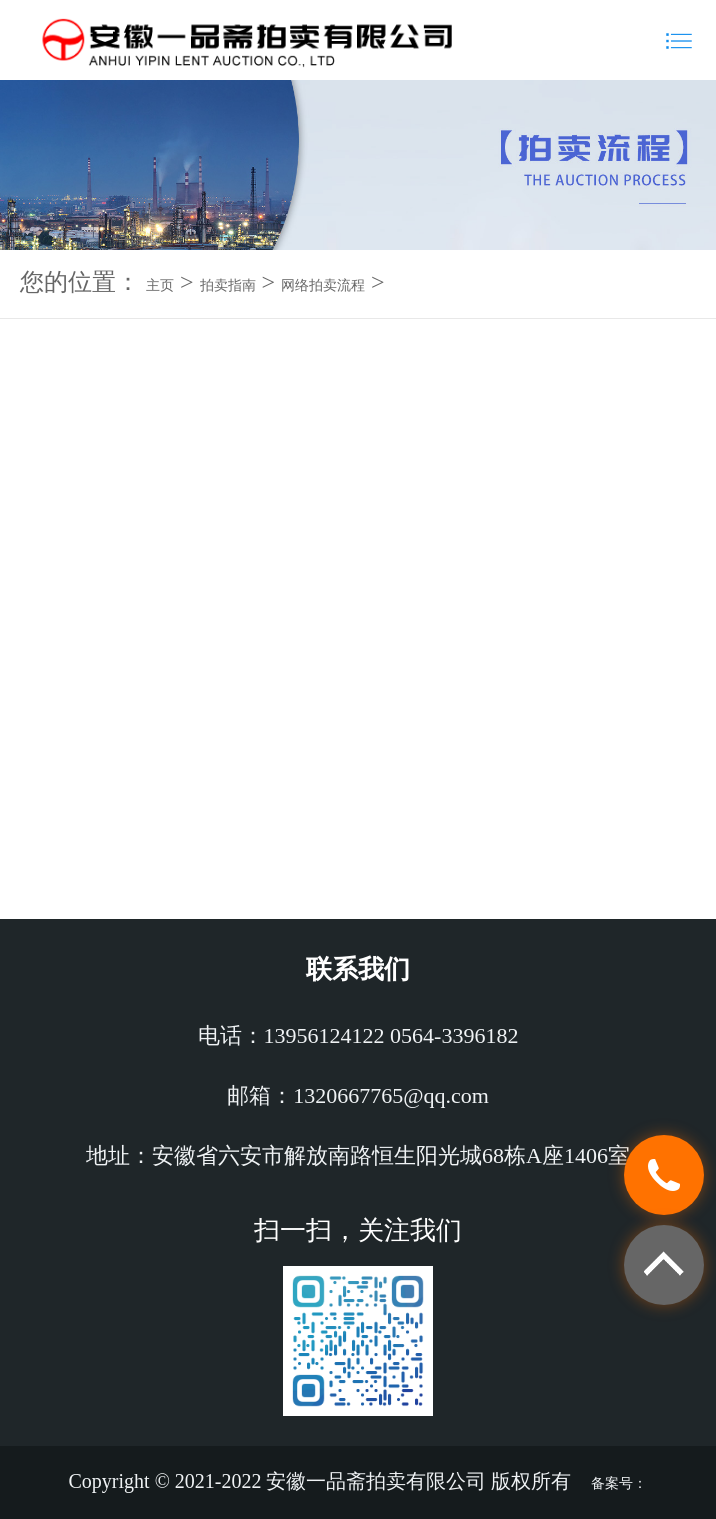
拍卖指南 (228, 285)
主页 (160, 285)
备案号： (619, 1483)
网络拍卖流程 (323, 285)
